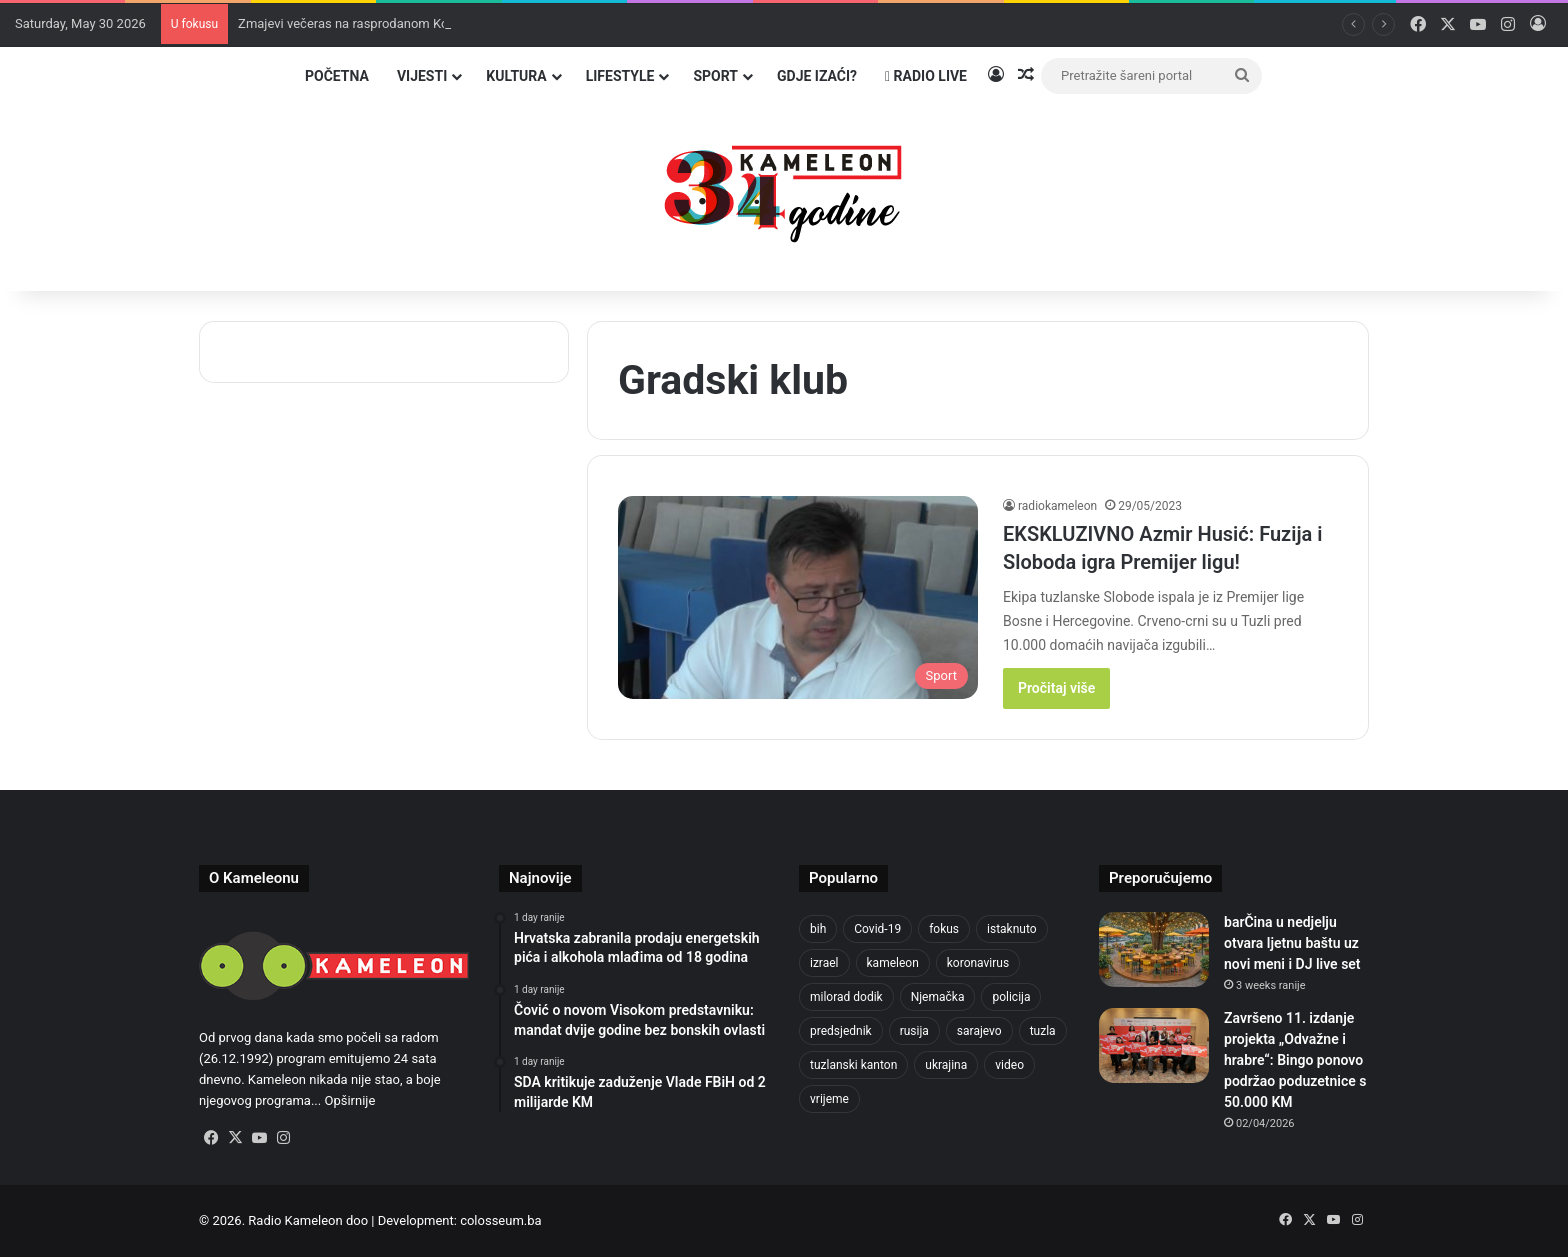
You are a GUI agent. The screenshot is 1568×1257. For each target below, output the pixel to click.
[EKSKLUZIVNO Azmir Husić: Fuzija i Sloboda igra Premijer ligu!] (798, 597)
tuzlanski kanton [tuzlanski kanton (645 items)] (853, 1065)
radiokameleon (1057, 506)
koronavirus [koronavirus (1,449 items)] (978, 963)
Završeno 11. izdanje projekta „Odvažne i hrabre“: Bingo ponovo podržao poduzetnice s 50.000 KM (1295, 1060)
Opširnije (349, 1100)
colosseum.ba (500, 1220)
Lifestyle (620, 76)
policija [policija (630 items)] (1011, 997)
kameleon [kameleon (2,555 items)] (893, 963)
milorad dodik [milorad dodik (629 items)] (846, 997)
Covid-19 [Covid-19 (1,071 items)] (877, 929)
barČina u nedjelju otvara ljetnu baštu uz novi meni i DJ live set (1292, 943)
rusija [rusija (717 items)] (914, 1031)
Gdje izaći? (817, 76)
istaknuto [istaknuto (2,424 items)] (1012, 929)
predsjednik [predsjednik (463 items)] (841, 1031)
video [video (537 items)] (1009, 1065)
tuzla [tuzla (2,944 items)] (1043, 1031)
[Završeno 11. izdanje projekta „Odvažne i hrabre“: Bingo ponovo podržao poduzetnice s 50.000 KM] (1154, 1045)
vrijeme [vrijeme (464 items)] (829, 1099)
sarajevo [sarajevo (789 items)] (979, 1031)
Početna (337, 76)
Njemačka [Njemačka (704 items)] (938, 997)
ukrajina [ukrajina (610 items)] (946, 1065)
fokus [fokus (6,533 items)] (944, 929)
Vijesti (422, 76)
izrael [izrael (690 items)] (824, 963)
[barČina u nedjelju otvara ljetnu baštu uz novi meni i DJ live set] (1154, 949)
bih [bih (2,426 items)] (818, 929)
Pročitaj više (1056, 688)
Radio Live (926, 76)
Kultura (516, 76)
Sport (715, 76)
